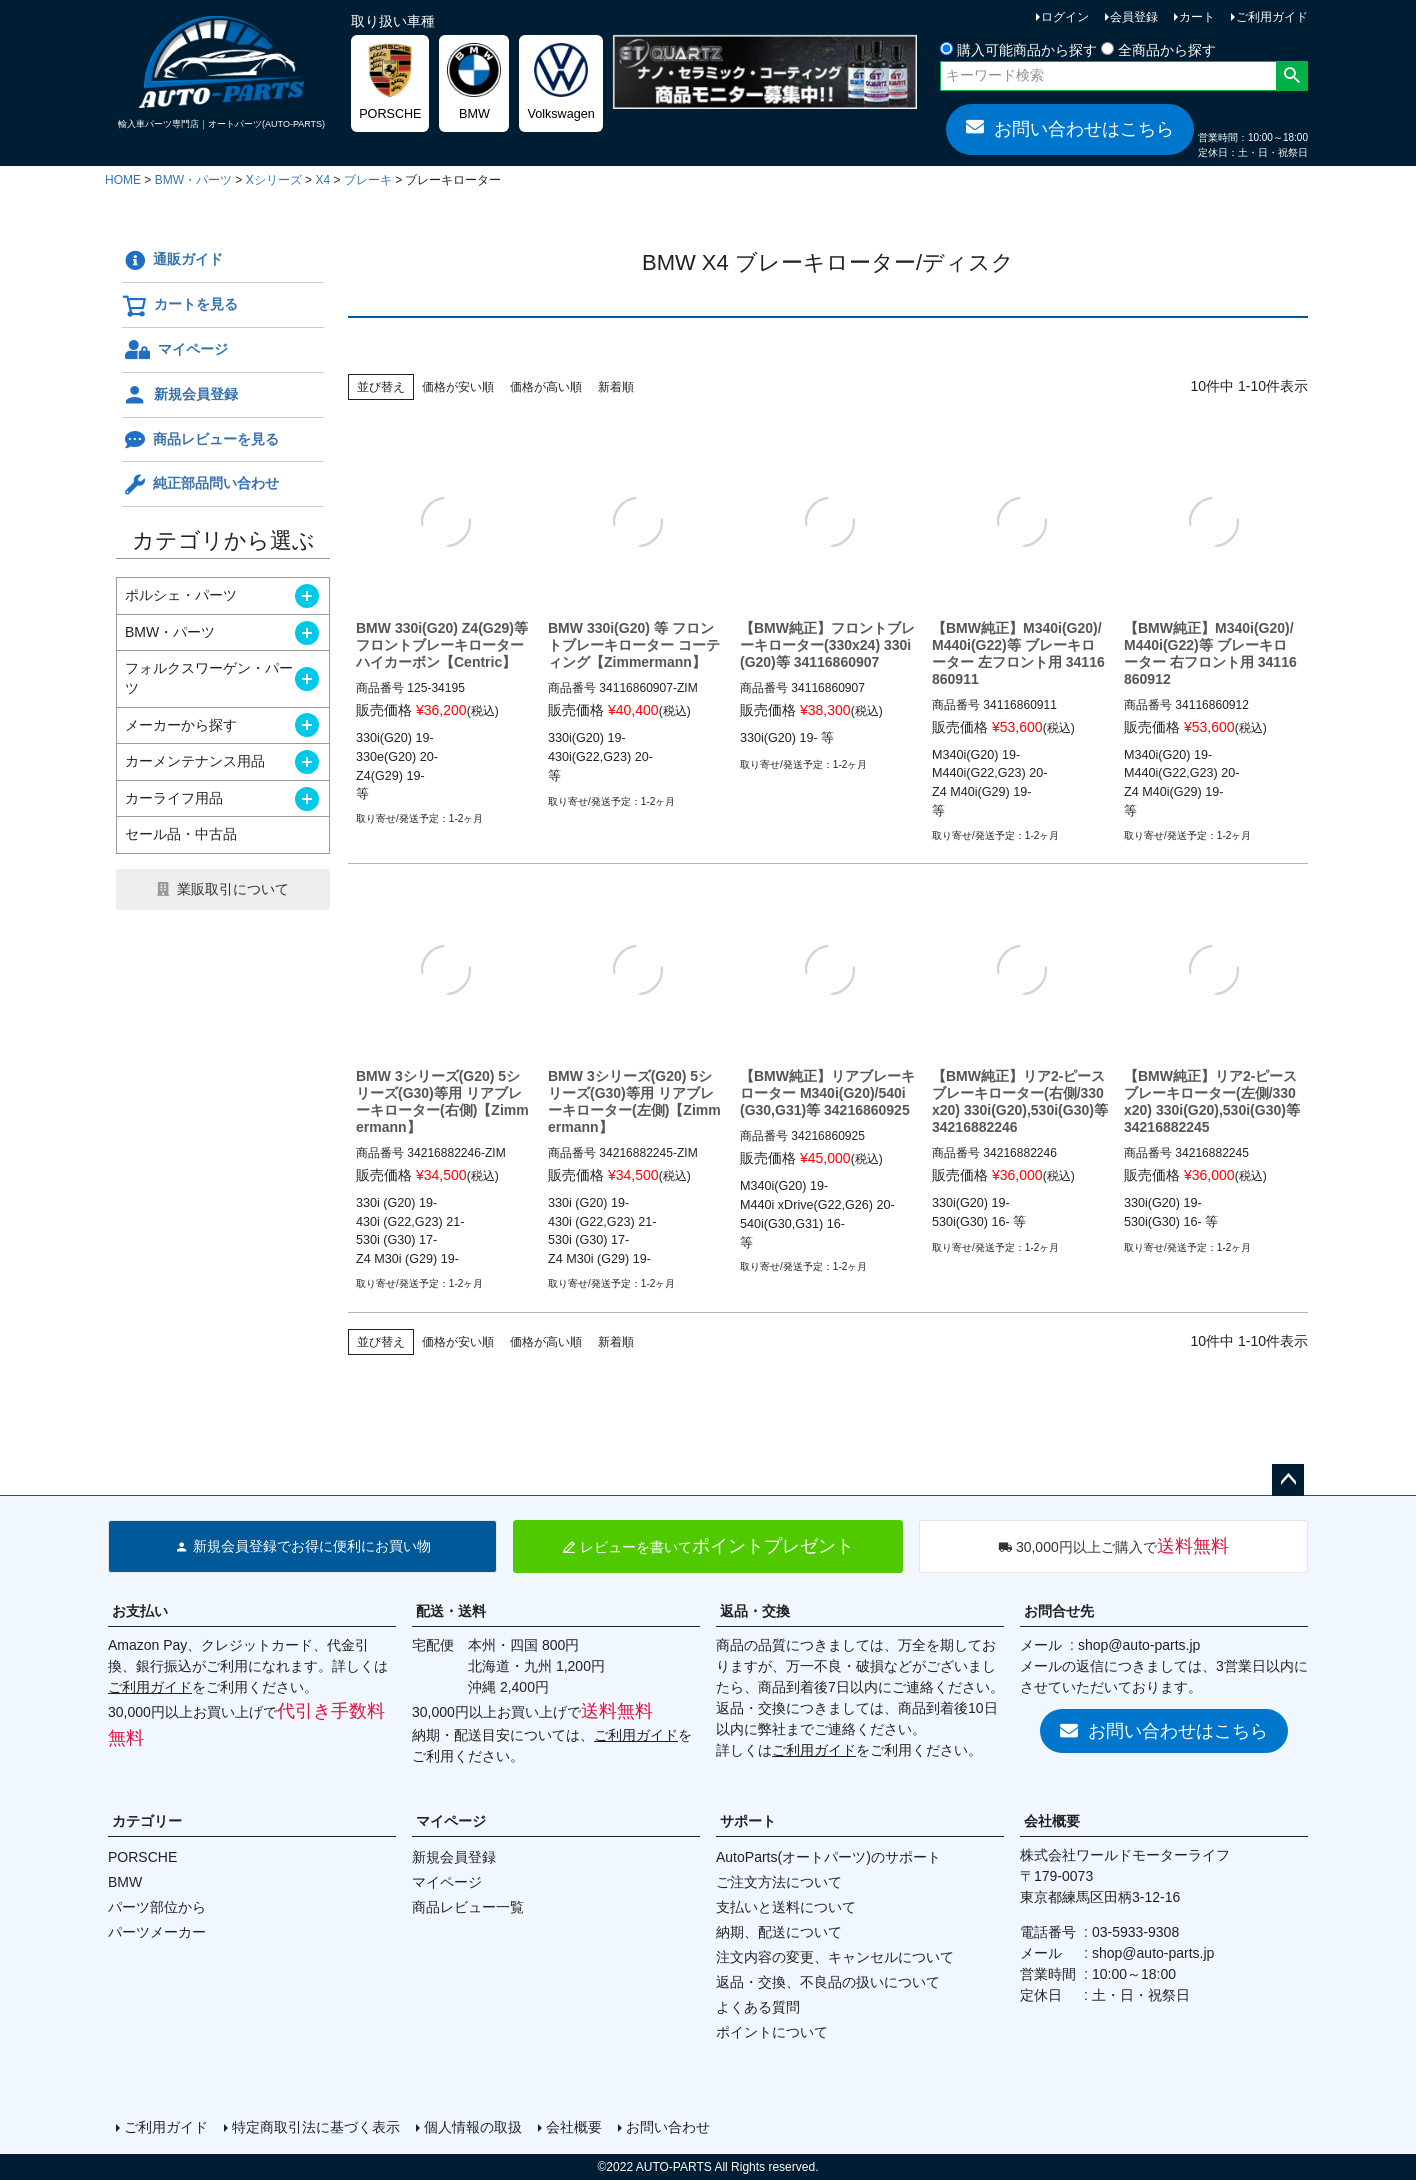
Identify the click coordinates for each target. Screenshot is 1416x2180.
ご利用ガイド (1272, 17)
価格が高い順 (546, 387)
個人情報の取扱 (473, 2127)
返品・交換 (755, 1611)
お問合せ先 (1059, 1611)
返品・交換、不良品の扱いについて (828, 1982)
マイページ (175, 350)
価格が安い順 (458, 387)
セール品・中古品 (181, 834)
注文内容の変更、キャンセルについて (835, 1957)
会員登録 (1134, 17)
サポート (748, 1821)
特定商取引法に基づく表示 (316, 2127)
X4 (322, 180)
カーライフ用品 (174, 798)
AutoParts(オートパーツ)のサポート (828, 1857)
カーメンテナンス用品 (195, 761)
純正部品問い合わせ (200, 485)
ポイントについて (772, 2032)
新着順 (616, 387)
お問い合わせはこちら (1070, 128)
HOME (123, 180)
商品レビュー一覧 (468, 1907)
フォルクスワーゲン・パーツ (209, 678)
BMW (125, 1882)
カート (1197, 17)
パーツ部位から (157, 1907)
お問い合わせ (668, 2127)
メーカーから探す (181, 725)
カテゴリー (147, 1821)
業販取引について (233, 889)
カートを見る (180, 306)
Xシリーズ (274, 180)
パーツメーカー (157, 1932)
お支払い (140, 1611)
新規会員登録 (180, 395)
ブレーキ (368, 180)
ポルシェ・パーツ (181, 595)
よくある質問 (758, 2007)
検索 (1291, 76)
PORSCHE (142, 1857)
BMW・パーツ (193, 180)
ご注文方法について (779, 1882)
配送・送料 (451, 1611)
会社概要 (1052, 1821)
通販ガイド (172, 261)
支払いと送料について (786, 1907)
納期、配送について (779, 1932)
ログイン (1065, 17)
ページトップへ (1288, 1480)
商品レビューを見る (200, 440)
